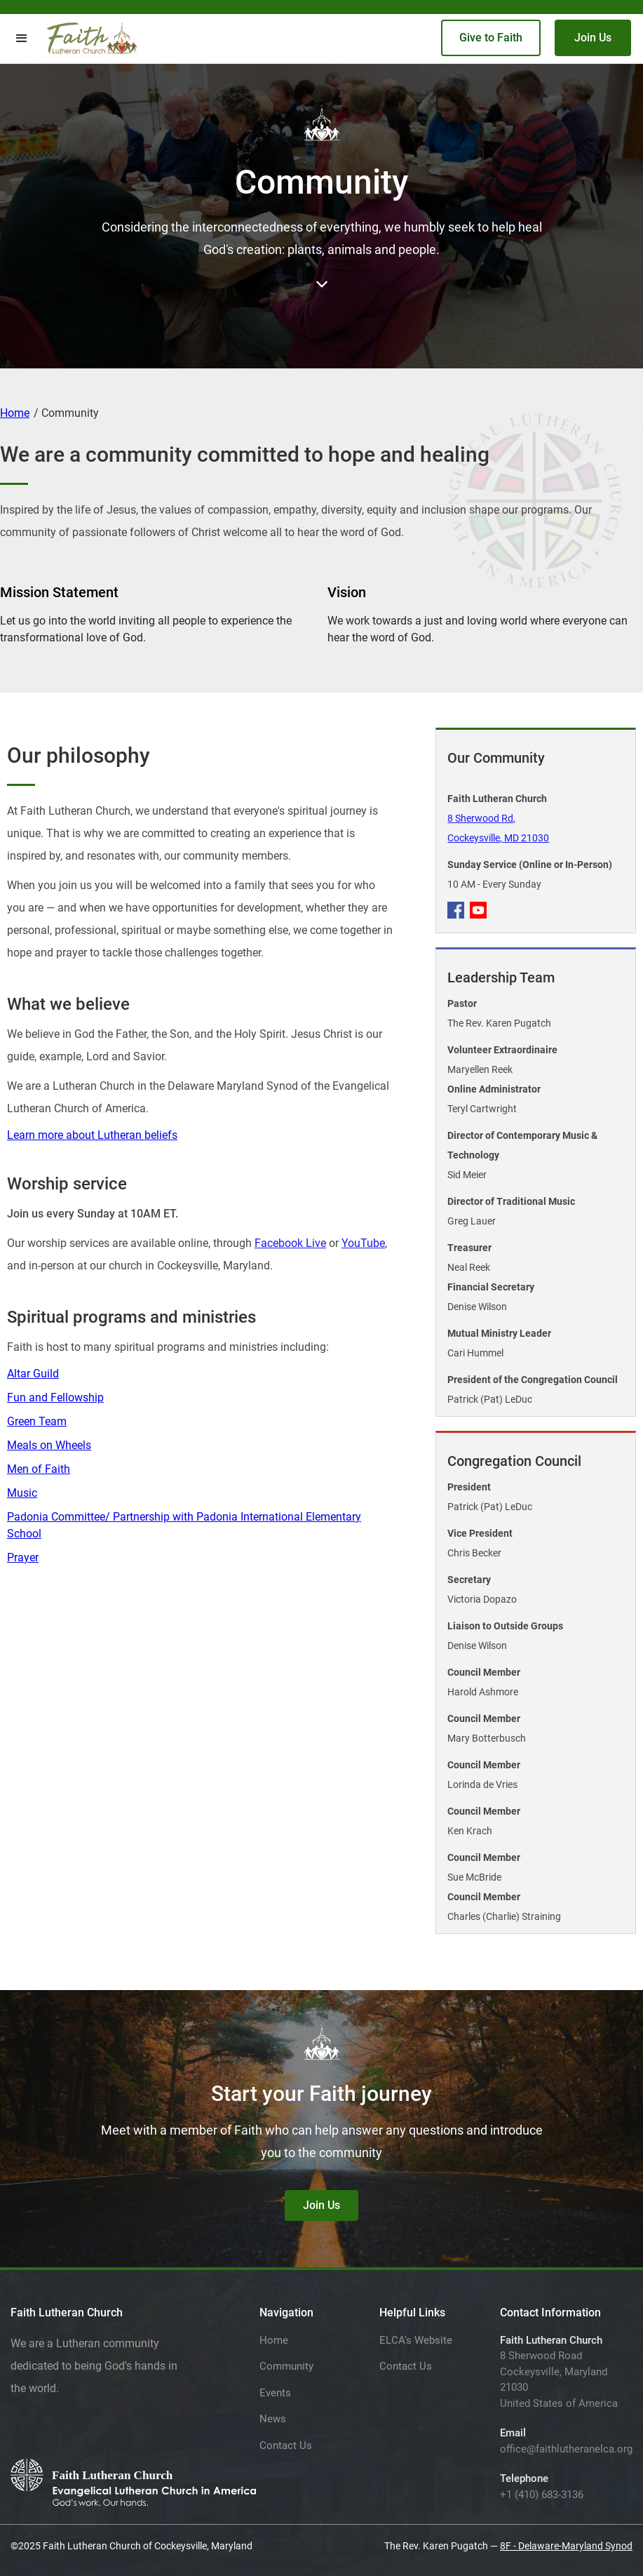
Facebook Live (290, 1243)
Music (22, 1493)
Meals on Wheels (49, 1445)
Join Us (592, 37)
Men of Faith (38, 1469)
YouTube (363, 1243)
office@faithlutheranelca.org (566, 2449)
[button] (22, 38)
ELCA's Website (415, 2340)
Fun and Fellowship (55, 1397)
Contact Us (285, 2445)
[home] (92, 38)
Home (14, 413)
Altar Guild (33, 1373)
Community (286, 2366)
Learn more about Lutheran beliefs (92, 1135)
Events (275, 2393)
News (272, 2419)
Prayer (23, 1557)
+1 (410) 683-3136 (541, 2494)
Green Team (37, 1421)
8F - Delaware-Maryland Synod (566, 2545)
